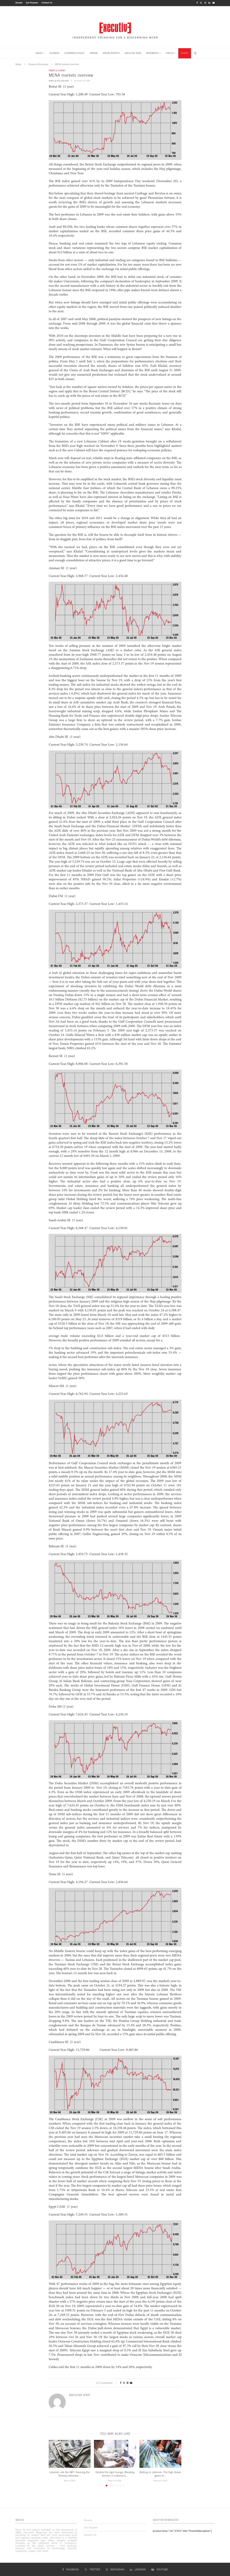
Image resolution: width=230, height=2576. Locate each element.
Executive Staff (63, 80)
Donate (19, 3)
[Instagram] (205, 2)
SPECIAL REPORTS (111, 52)
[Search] (195, 52)
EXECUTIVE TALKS (133, 52)
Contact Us (46, 3)
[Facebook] (197, 2)
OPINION (94, 52)
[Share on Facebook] (120, 2382)
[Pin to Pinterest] (127, 2382)
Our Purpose (32, 3)
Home (18, 63)
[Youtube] (213, 2)
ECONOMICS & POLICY (75, 52)
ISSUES (39, 52)
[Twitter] (201, 2)
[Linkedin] (209, 2)
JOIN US (169, 52)
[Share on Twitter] (124, 2382)
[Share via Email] (131, 2382)
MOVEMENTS (152, 52)
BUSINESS (54, 52)
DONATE (184, 52)
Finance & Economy (38, 63)
